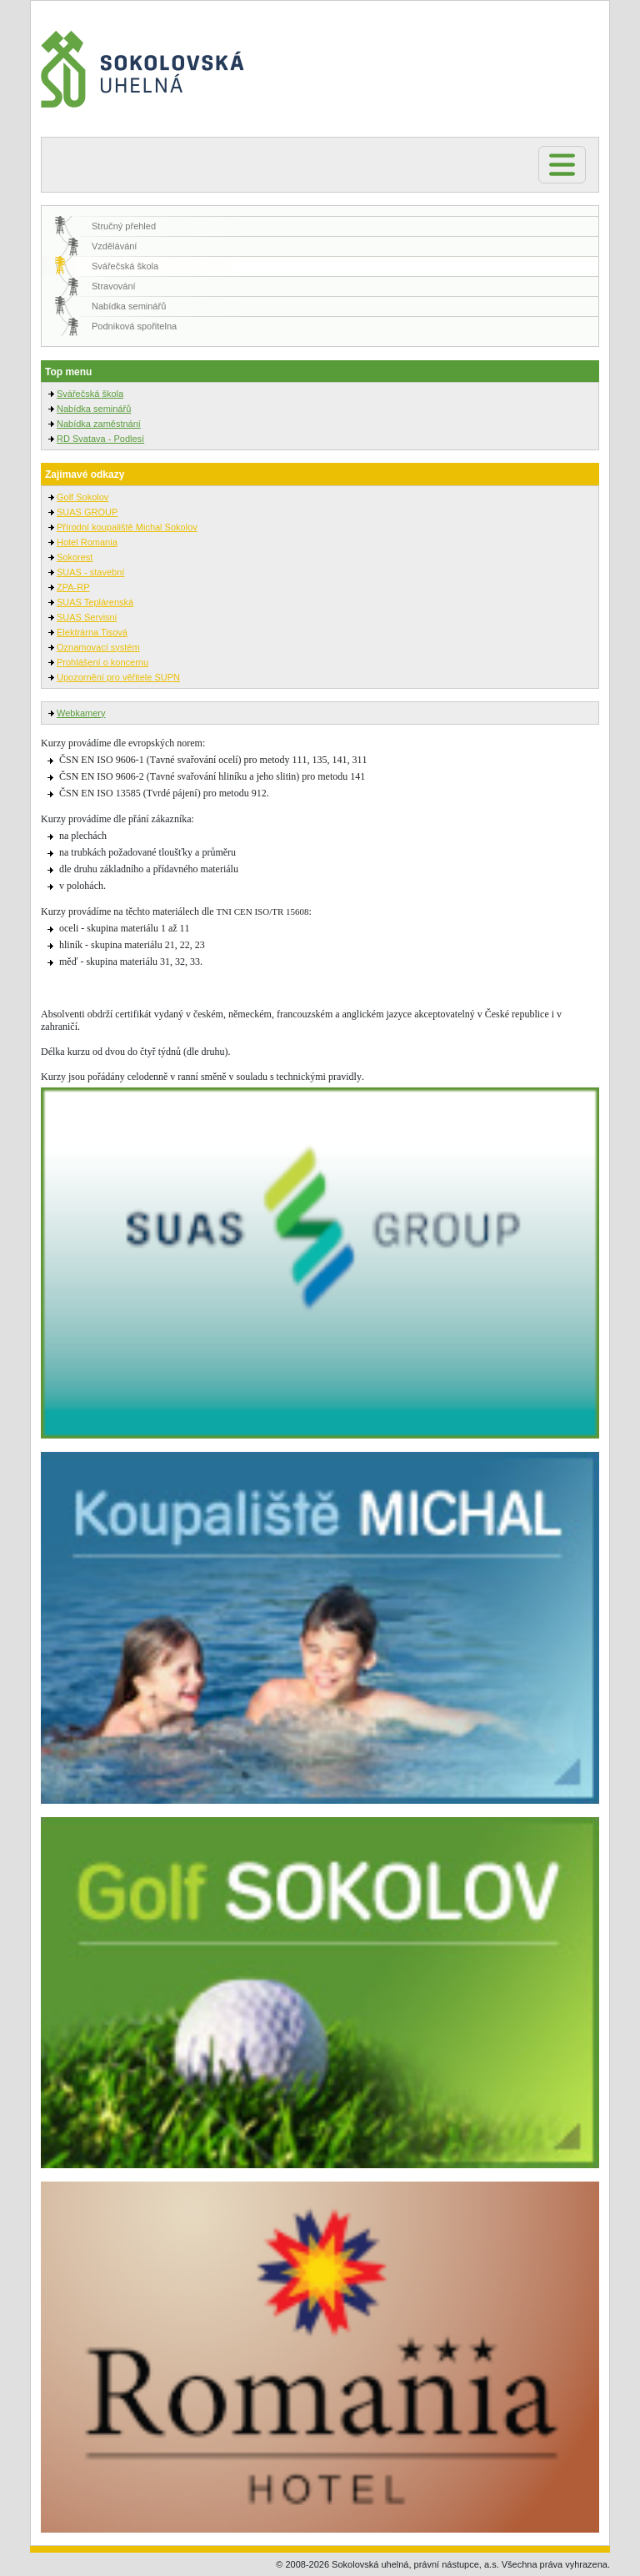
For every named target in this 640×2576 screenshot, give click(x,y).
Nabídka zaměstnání (99, 424)
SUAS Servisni (87, 617)
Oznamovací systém (98, 647)
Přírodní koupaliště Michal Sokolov (127, 527)
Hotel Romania (87, 542)
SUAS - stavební (90, 572)
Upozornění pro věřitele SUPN (118, 677)
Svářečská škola (125, 266)
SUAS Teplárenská (95, 602)
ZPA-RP (73, 587)
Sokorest (74, 557)
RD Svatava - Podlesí (100, 439)
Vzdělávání (114, 246)
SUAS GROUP (87, 512)
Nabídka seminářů (129, 306)
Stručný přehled (124, 226)
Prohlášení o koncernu (102, 662)
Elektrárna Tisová (92, 632)
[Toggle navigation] (562, 164)
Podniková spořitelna (134, 326)
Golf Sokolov (82, 497)
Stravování (114, 286)
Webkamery (81, 713)
